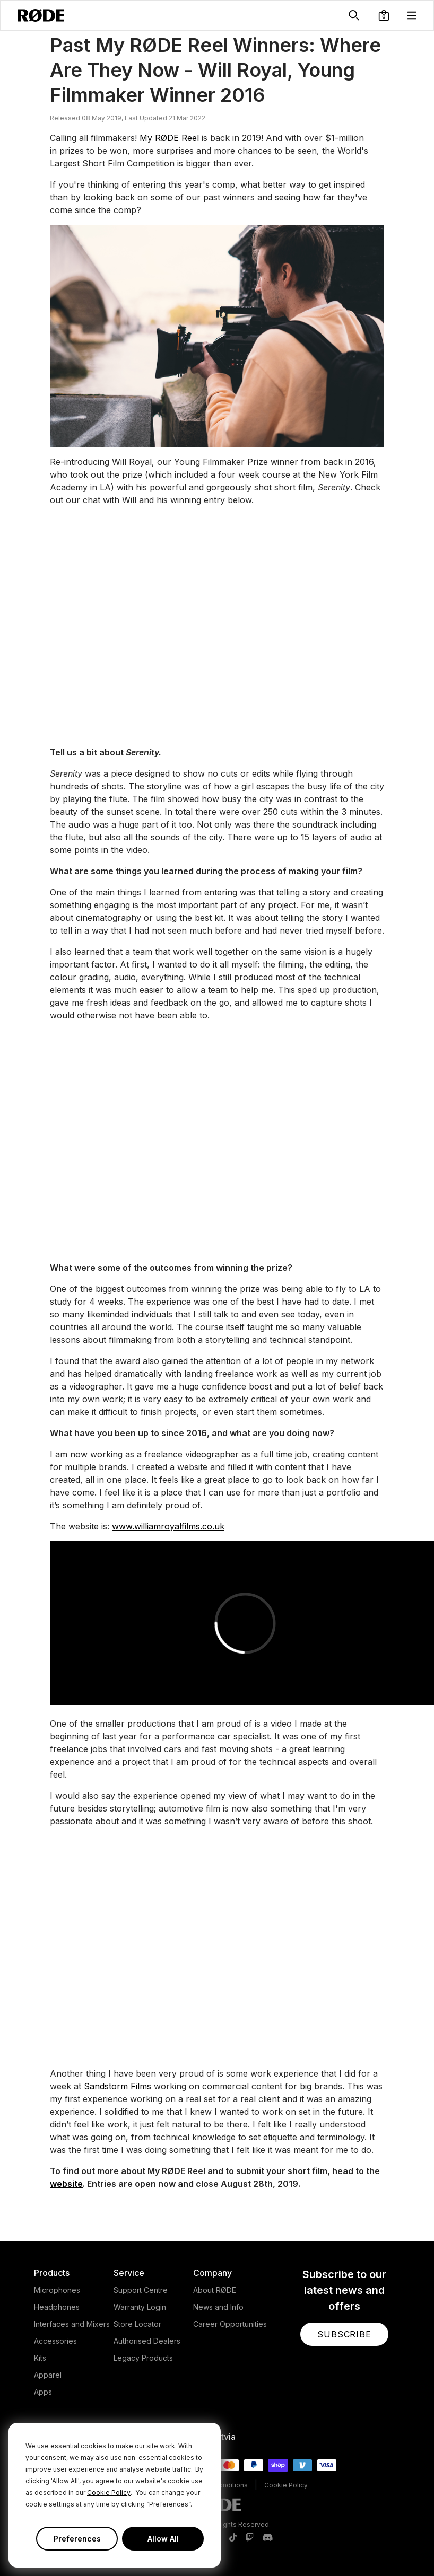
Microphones (57, 2289)
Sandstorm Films (117, 2086)
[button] (383, 15)
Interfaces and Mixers (72, 2323)
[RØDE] (41, 15)
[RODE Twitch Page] (249, 2538)
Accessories (55, 2340)
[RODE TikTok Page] (233, 2538)
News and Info (218, 2306)
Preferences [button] (77, 2538)
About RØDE (214, 2289)
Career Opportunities (230, 2323)
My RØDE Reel (169, 138)
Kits (40, 2357)
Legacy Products (143, 2357)
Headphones (57, 2306)
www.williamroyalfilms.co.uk (168, 1526)
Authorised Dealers (147, 2340)
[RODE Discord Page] (267, 2538)
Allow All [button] (163, 2538)
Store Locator (137, 2323)
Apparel (48, 2374)
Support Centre (141, 2289)
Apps (43, 2391)
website (66, 2183)
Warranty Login (140, 2306)
